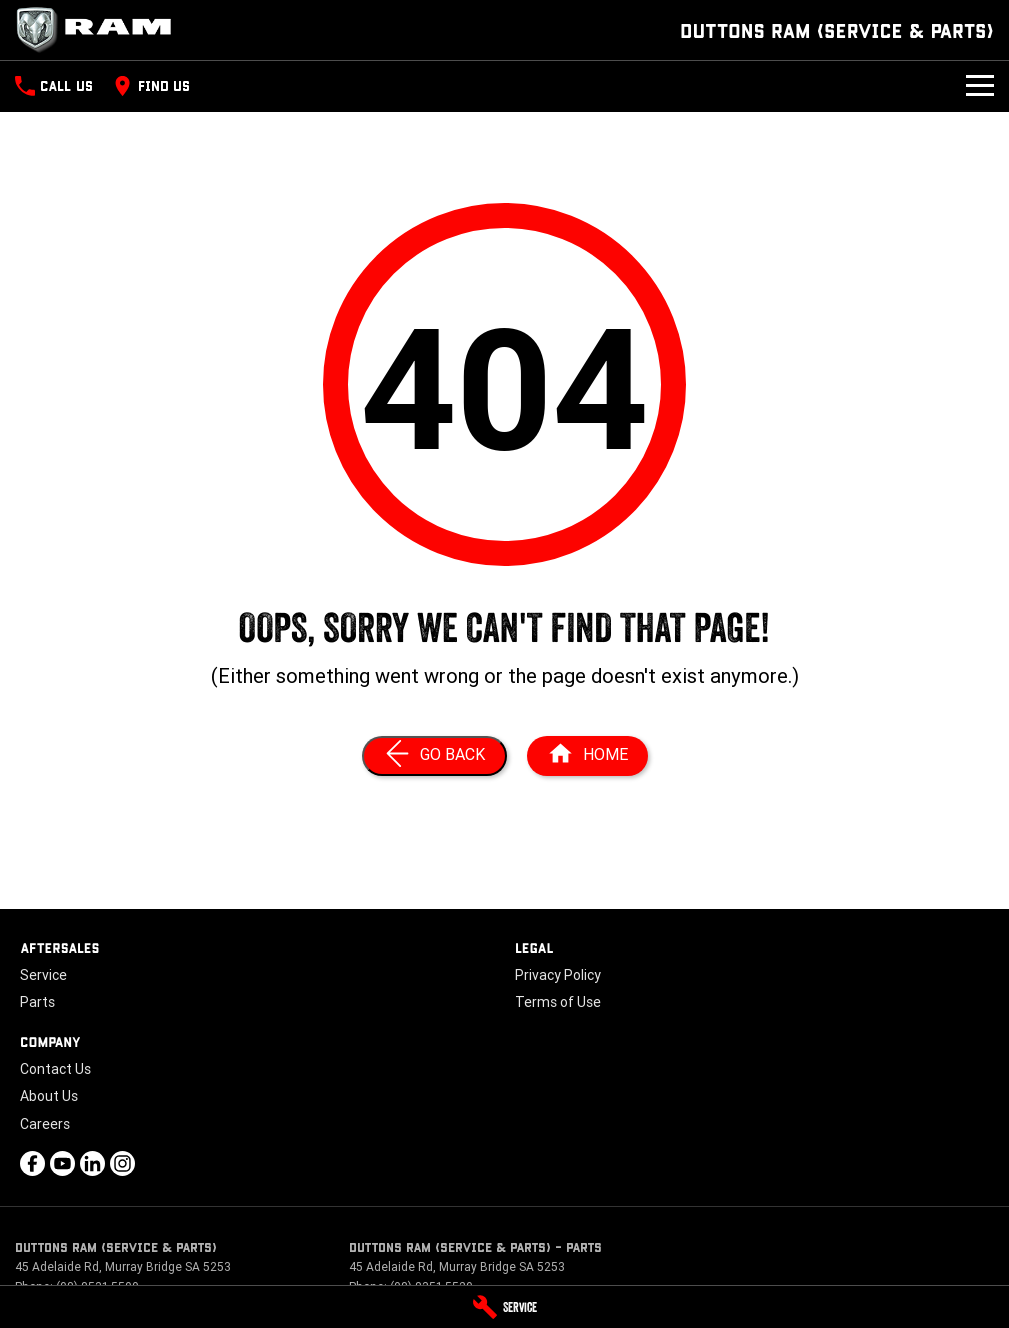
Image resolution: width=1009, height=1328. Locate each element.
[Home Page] (100, 30)
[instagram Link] (122, 1163)
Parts (37, 1002)
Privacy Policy (558, 975)
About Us (49, 1096)
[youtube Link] (62, 1163)
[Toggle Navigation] (980, 86)
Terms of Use (558, 1002)
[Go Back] (434, 756)
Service (43, 975)
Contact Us (55, 1069)
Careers (45, 1124)
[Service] (504, 1307)
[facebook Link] (32, 1163)
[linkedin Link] (92, 1163)
